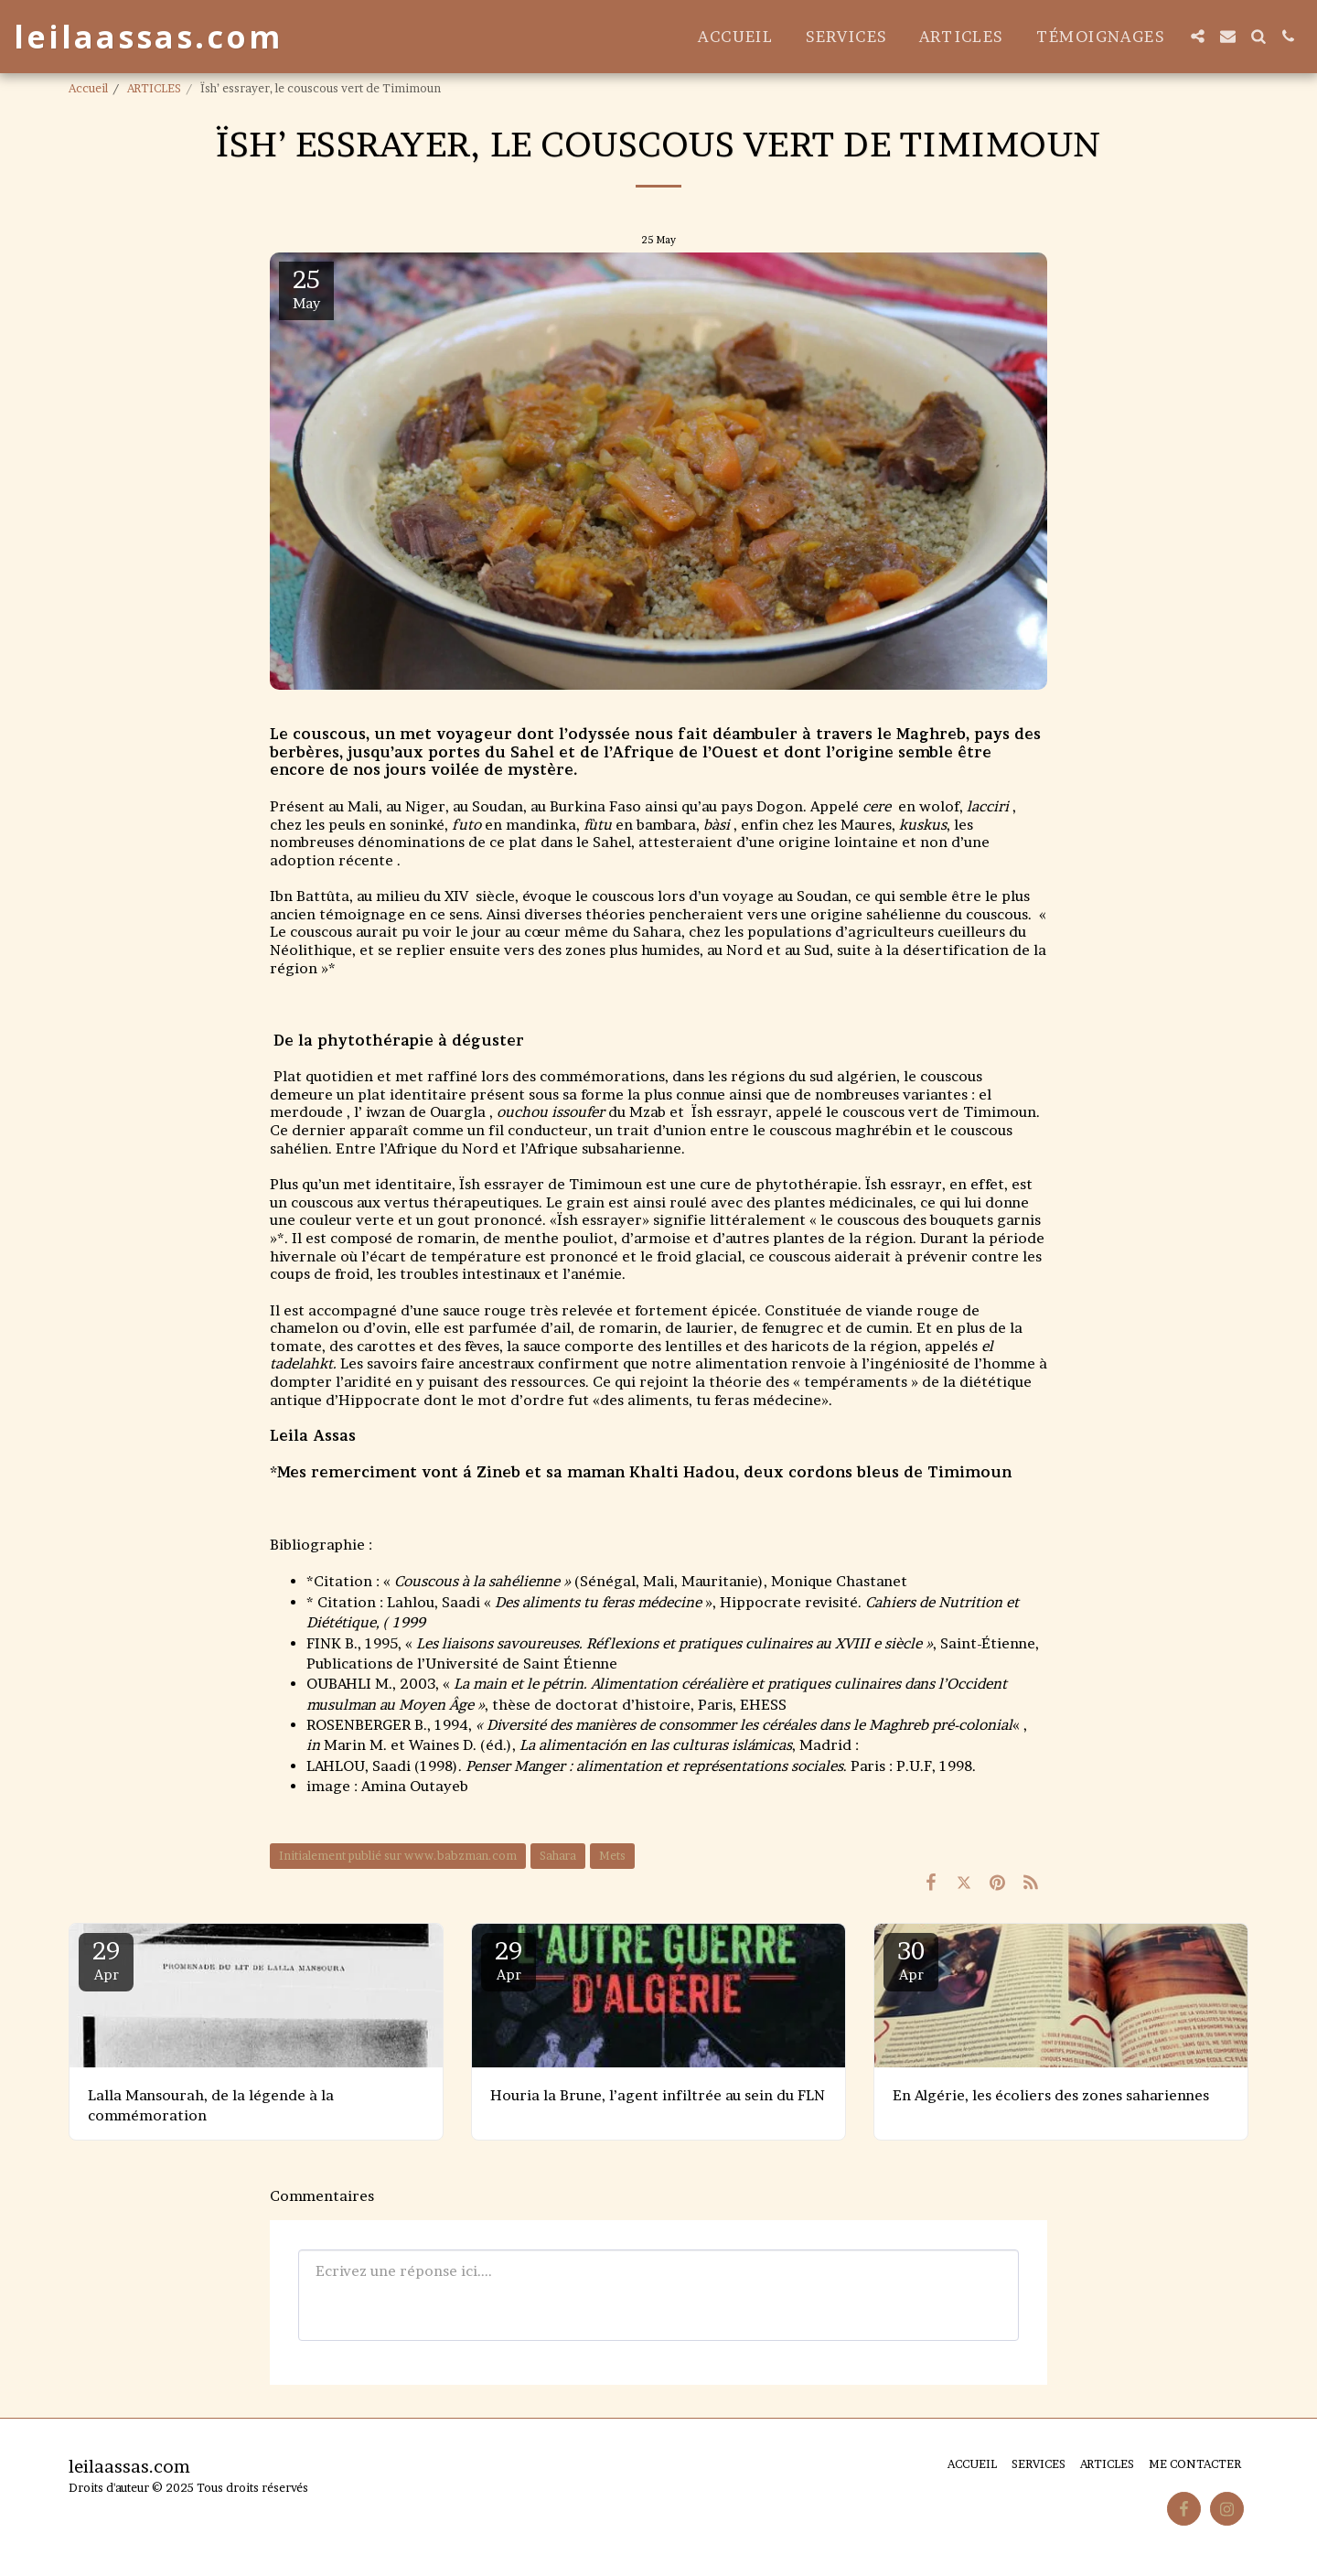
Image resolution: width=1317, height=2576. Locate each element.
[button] (1197, 36)
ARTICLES (154, 88)
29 (106, 1960)
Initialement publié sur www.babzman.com (398, 1855)
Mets (612, 1855)
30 (910, 1960)
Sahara (558, 1855)
